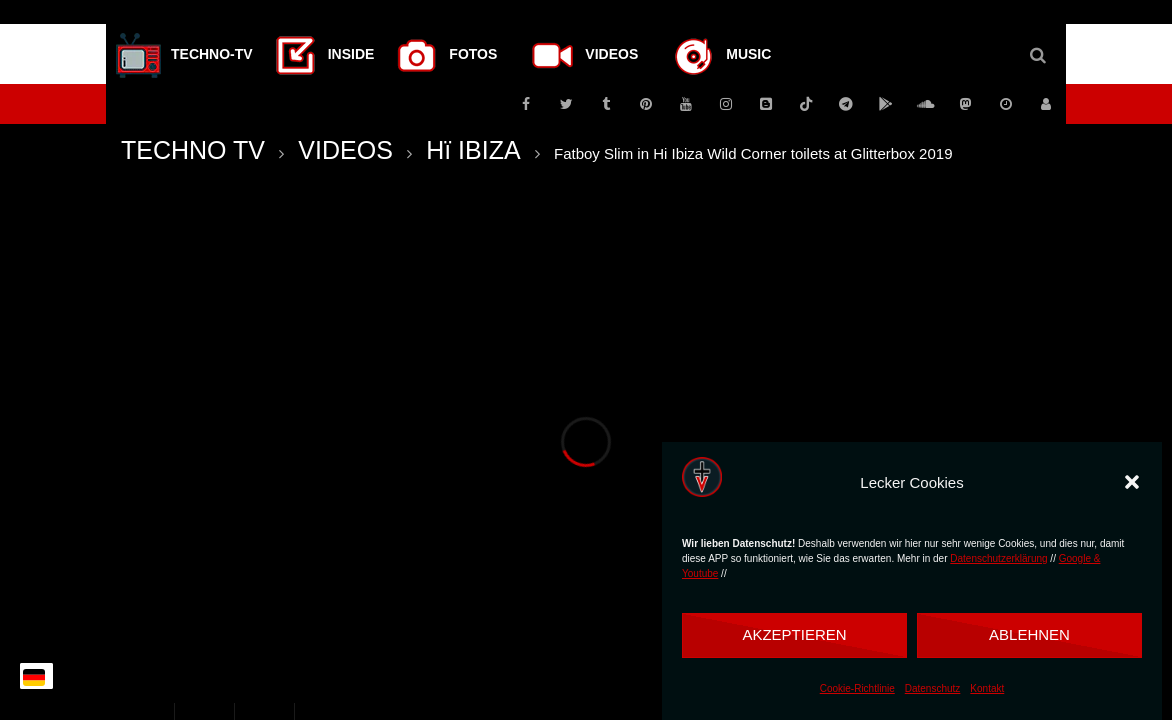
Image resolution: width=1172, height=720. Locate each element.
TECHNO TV (193, 150)
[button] (1132, 482)
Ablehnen (1029, 634)
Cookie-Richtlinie (857, 688)
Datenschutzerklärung (998, 558)
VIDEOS (345, 150)
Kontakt (987, 688)
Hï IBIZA (473, 150)
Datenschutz (933, 688)
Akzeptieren (794, 634)
